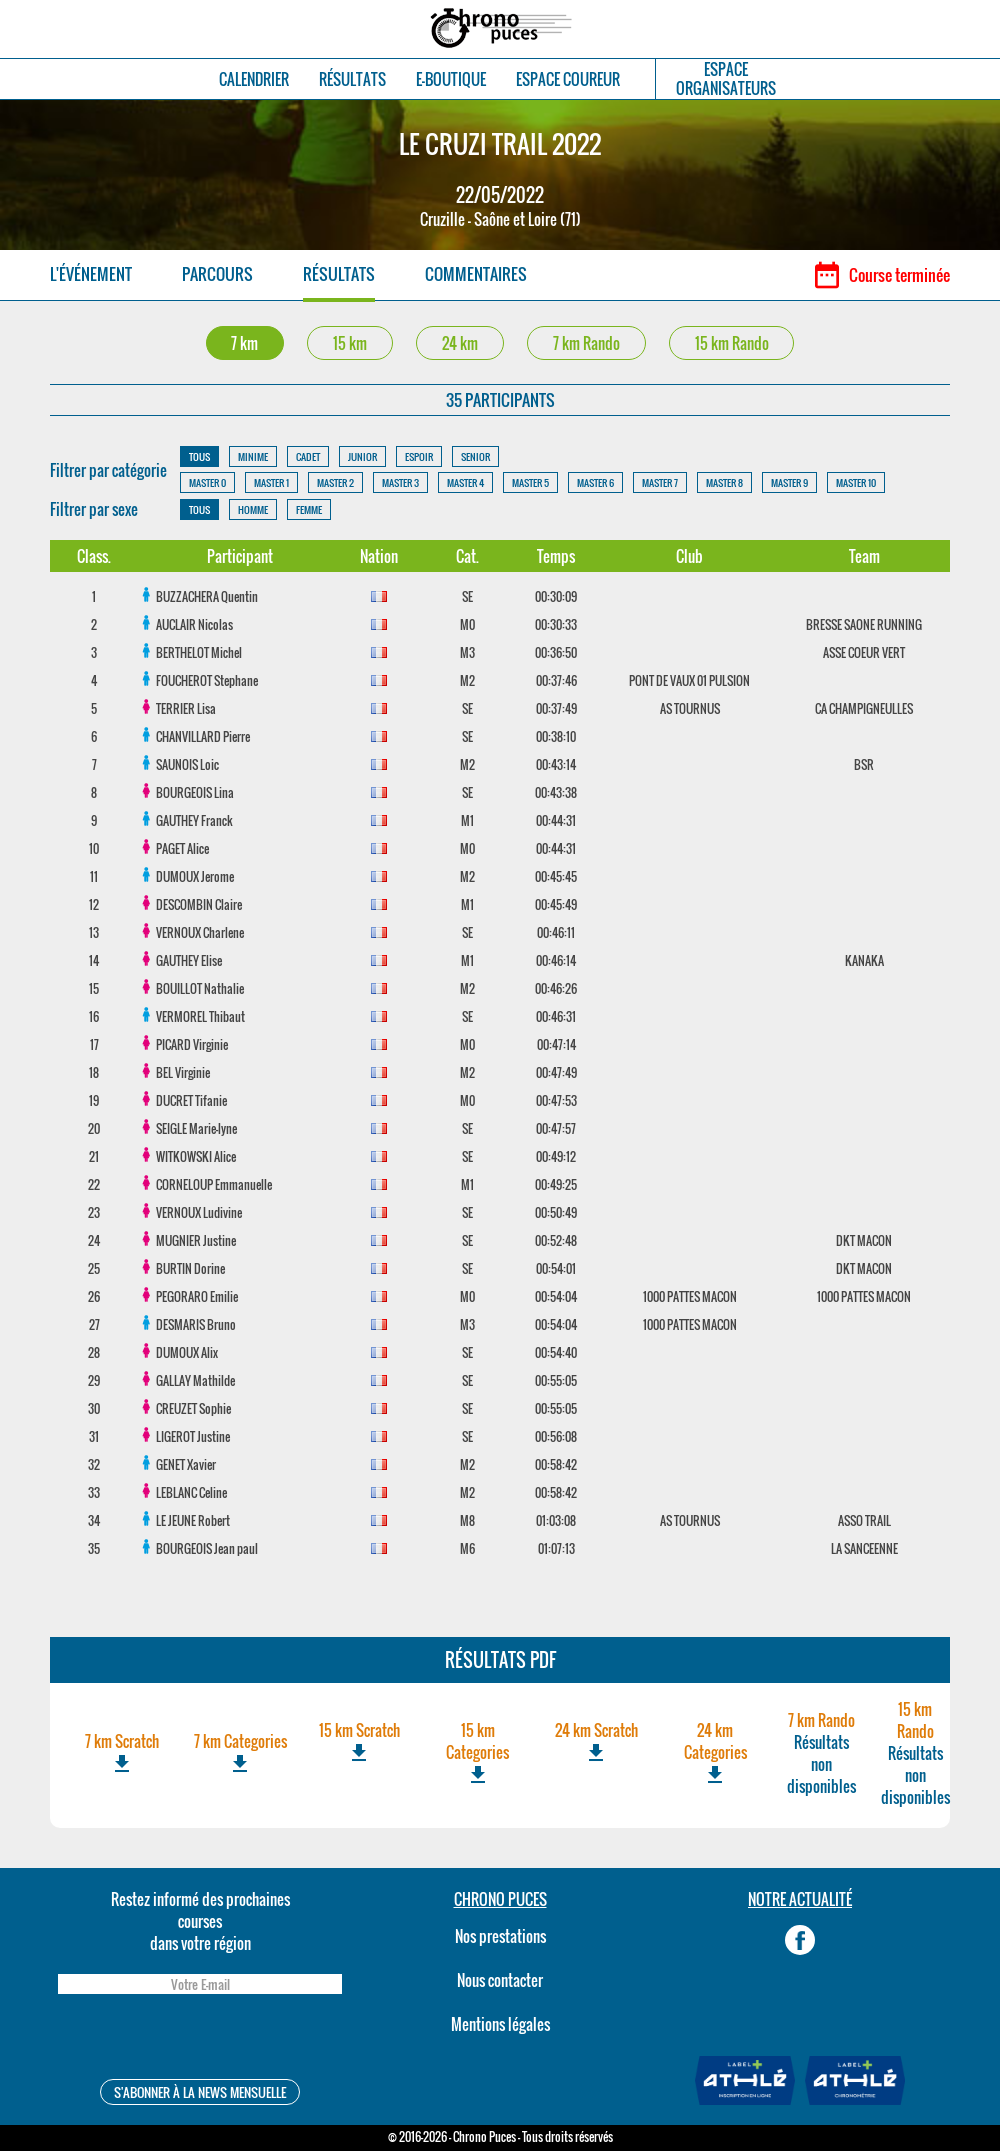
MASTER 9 (789, 483)
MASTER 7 (660, 483)
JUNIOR (362, 457)
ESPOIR (419, 457)
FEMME (309, 510)
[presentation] (200, 2040)
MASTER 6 (595, 483)
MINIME (253, 457)
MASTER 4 (465, 483)
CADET (308, 457)
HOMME (253, 510)
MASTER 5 (530, 483)
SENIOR (475, 457)
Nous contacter (500, 1981)
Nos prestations (500, 1937)
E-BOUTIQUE (451, 79)
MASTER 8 (724, 483)
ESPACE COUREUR (568, 79)
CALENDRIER (254, 79)
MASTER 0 (207, 483)
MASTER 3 (400, 483)
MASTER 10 (856, 483)
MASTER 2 (335, 483)
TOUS (199, 457)
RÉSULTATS (352, 79)
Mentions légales (500, 2025)
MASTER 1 (271, 483)
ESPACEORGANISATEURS (726, 79)
